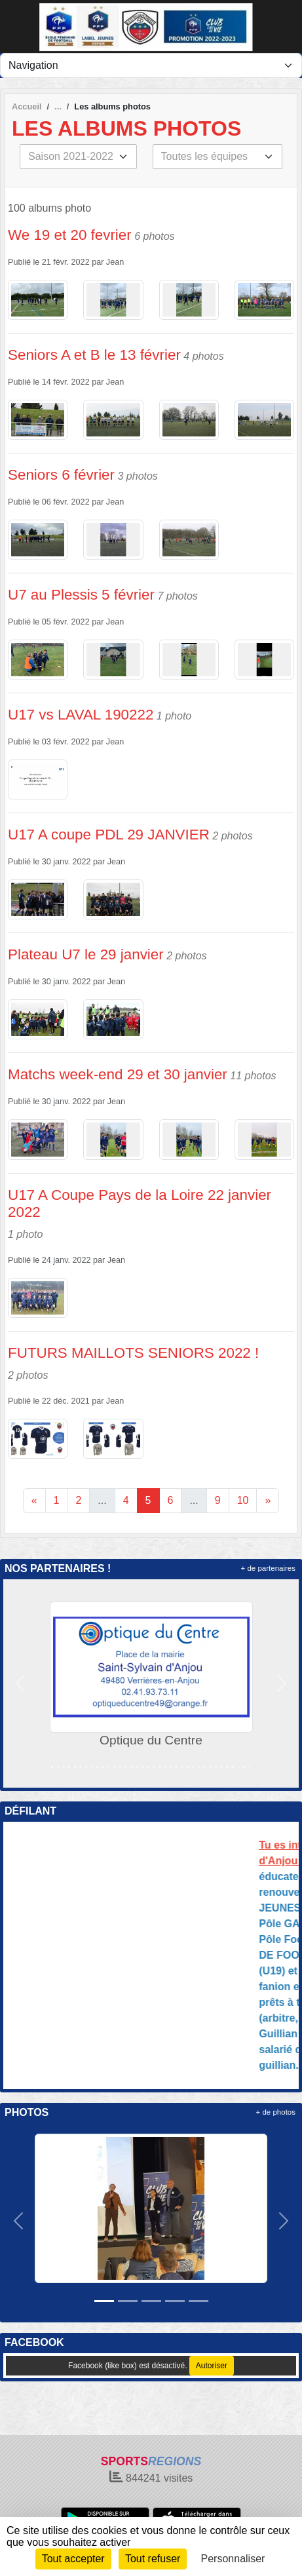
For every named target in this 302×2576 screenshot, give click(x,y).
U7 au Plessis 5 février (81, 594)
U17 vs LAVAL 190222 (80, 714)
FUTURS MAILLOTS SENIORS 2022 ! (133, 1353)
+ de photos (275, 2112)
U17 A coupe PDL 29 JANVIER (109, 834)
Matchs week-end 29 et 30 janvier (117, 1074)
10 (243, 1500)
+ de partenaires (268, 1568)
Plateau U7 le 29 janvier (86, 954)
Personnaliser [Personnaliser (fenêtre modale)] (233, 2558)
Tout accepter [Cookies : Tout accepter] (73, 2558)
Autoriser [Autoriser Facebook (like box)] (211, 2365)
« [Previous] (34, 1500)
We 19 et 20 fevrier (70, 235)
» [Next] (268, 1500)
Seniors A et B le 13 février (94, 355)
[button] (20, 1683)
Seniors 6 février (61, 475)
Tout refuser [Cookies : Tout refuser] (152, 2558)
